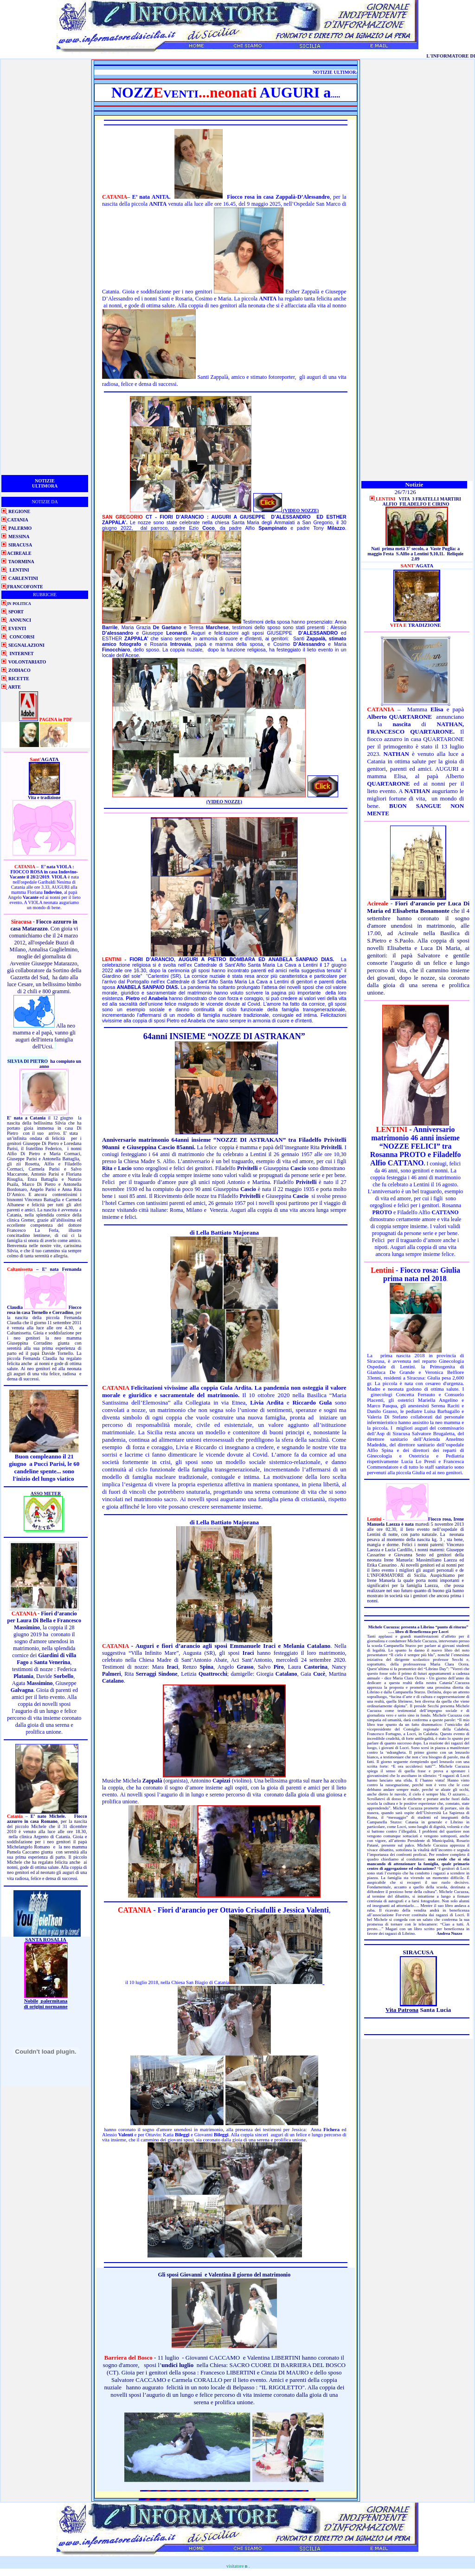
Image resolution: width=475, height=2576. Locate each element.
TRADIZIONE (424, 625)
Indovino (67, 871)
